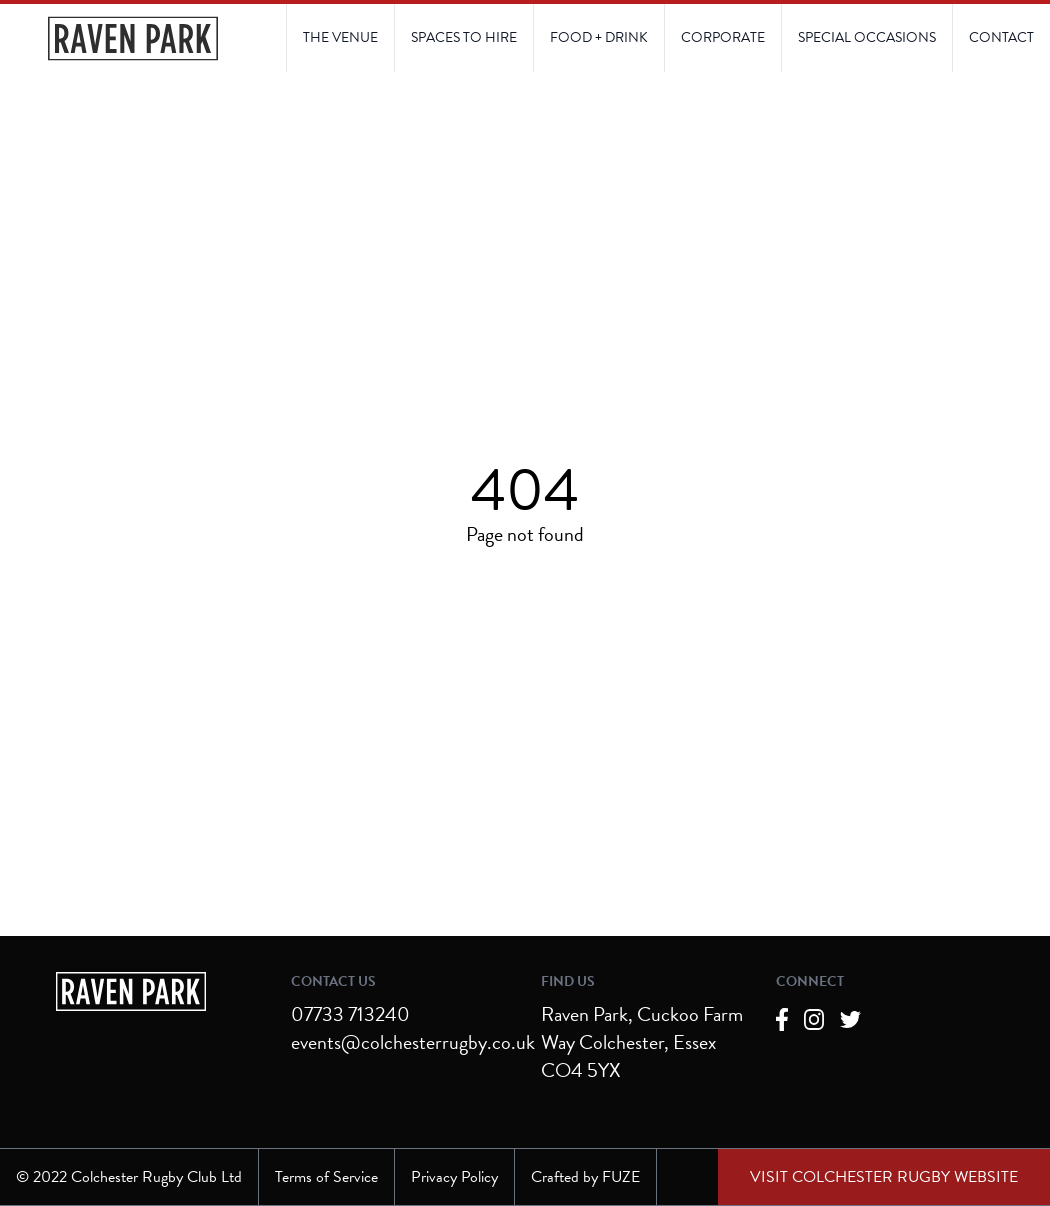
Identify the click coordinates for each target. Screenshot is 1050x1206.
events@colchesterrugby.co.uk (413, 1042)
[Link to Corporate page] (722, 38)
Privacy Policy (454, 1177)
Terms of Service (326, 1177)
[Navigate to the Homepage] (133, 38)
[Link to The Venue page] (340, 38)
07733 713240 (350, 1014)
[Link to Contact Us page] (866, 38)
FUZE (621, 1177)
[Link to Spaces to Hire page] (463, 38)
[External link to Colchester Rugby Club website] (884, 1177)
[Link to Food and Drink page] (598, 38)
